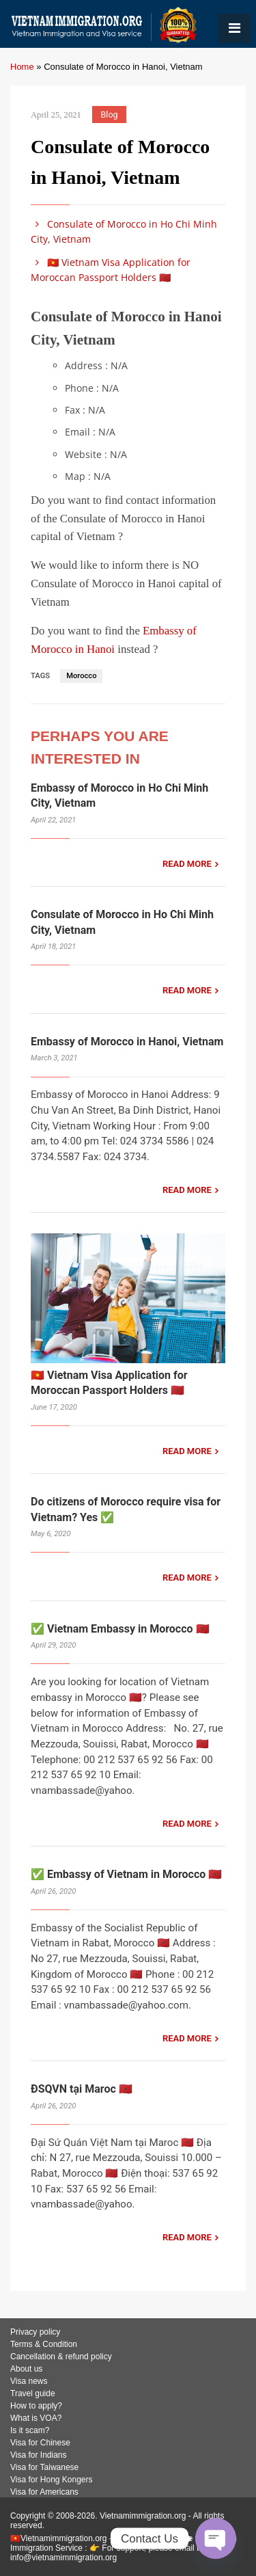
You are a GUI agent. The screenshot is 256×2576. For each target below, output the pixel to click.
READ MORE (187, 864)
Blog (109, 114)
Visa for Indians (38, 2455)
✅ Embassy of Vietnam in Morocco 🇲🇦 (126, 1874)
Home (22, 67)
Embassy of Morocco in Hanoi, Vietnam (127, 1041)
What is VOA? (35, 2418)
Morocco (81, 675)
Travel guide (32, 2393)
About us (26, 2369)
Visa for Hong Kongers (51, 2479)
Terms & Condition (43, 2344)
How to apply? (36, 2406)
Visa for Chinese (40, 2442)
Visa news (28, 2381)
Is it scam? (29, 2430)
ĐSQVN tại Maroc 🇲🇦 (81, 2088)
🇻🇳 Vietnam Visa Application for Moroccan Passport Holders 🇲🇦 (110, 270)
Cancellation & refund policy (61, 2356)
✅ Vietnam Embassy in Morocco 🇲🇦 (120, 1628)
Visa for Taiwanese (44, 2467)
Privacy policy (35, 2332)
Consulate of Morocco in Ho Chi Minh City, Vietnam (124, 231)
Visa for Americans (44, 2492)
